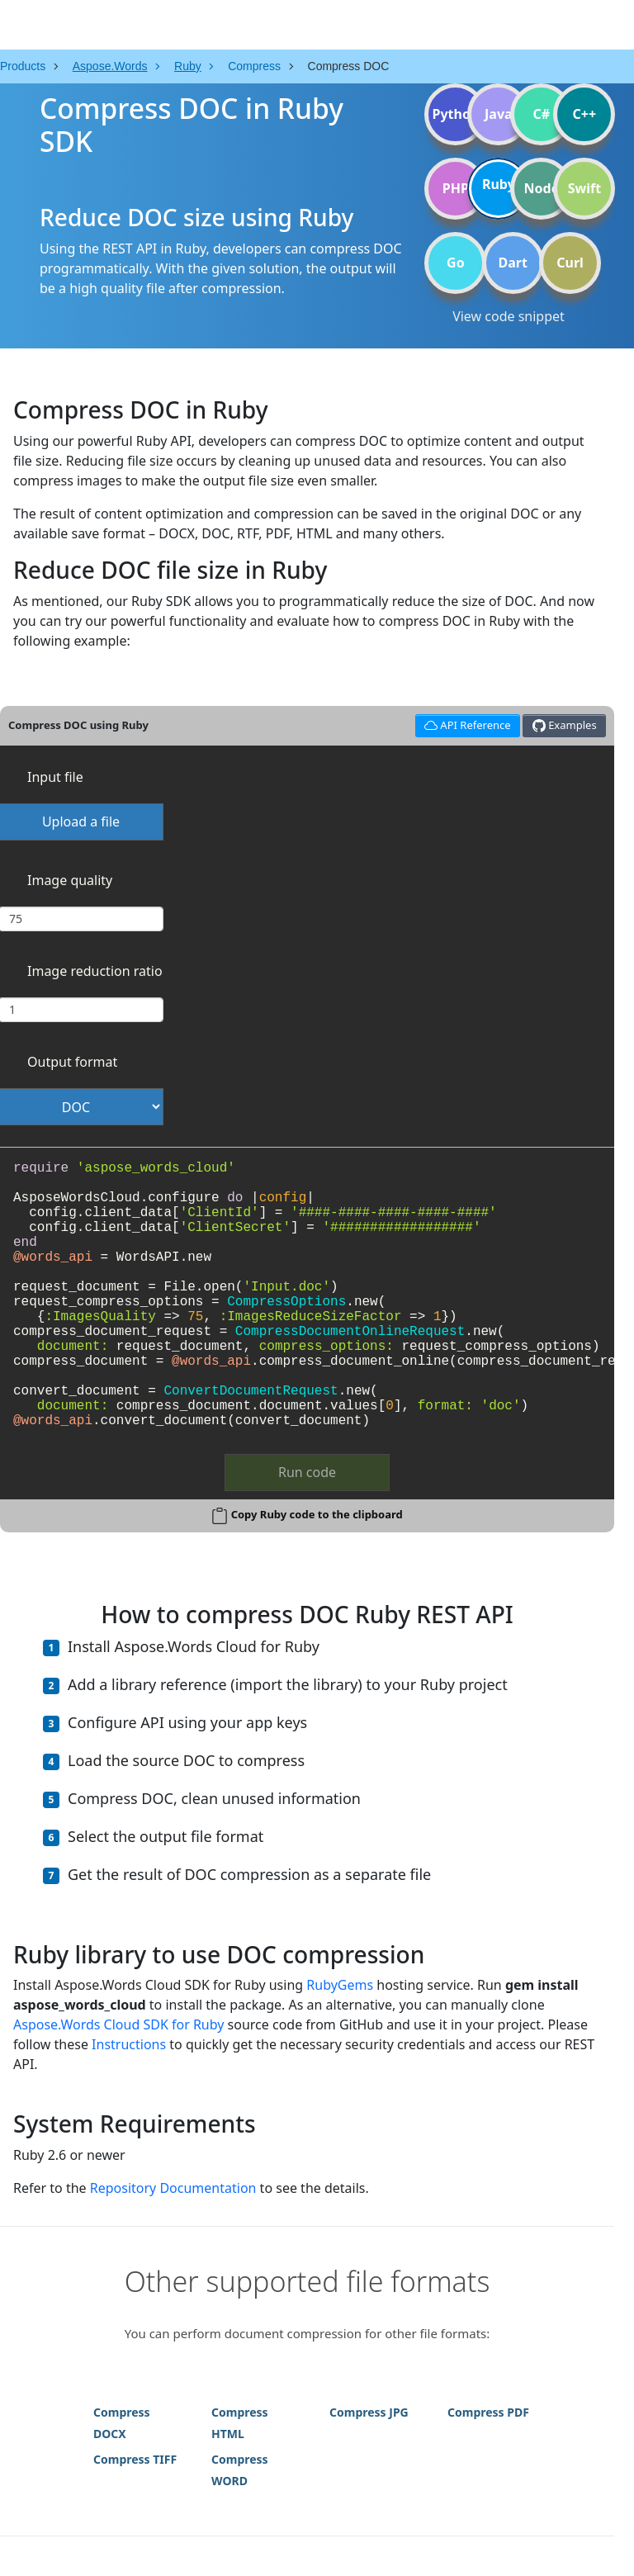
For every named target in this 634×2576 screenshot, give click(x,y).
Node (542, 188)
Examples (564, 725)
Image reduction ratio (95, 971)
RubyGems (339, 1985)
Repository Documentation (173, 2188)
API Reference (465, 723)
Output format (72, 1062)
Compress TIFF (135, 2459)
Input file (55, 777)
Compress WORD (239, 2469)
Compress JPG (369, 2412)
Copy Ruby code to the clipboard (317, 1514)
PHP (455, 188)
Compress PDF (488, 2412)
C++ (585, 114)
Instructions (129, 2044)
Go (456, 262)
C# (542, 114)
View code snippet (508, 316)
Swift (584, 188)
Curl (570, 262)
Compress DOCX (121, 2422)
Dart (513, 262)
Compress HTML (239, 2422)
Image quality (69, 880)
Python (455, 114)
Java (499, 114)
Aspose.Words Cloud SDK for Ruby (118, 2024)
